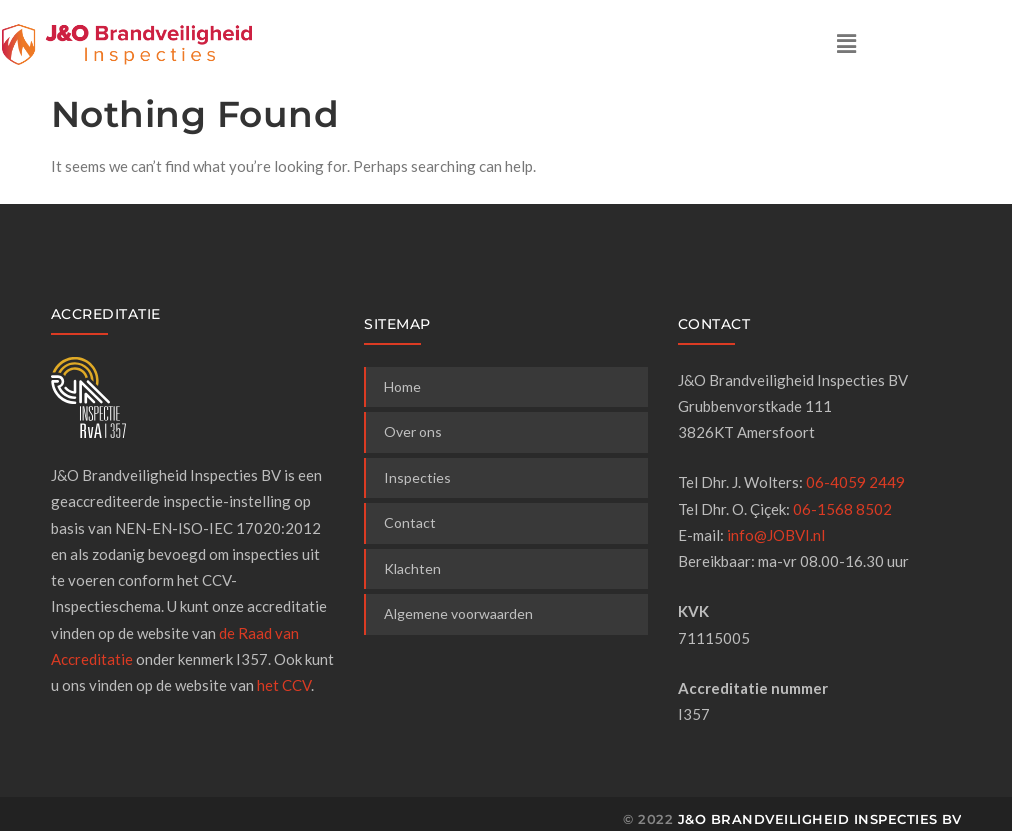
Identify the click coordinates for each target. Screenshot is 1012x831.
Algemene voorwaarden (458, 613)
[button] (846, 43)
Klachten (412, 568)
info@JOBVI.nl (776, 535)
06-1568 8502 (842, 509)
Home (402, 386)
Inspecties (417, 477)
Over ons (413, 431)
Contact (410, 522)
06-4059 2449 (855, 482)
